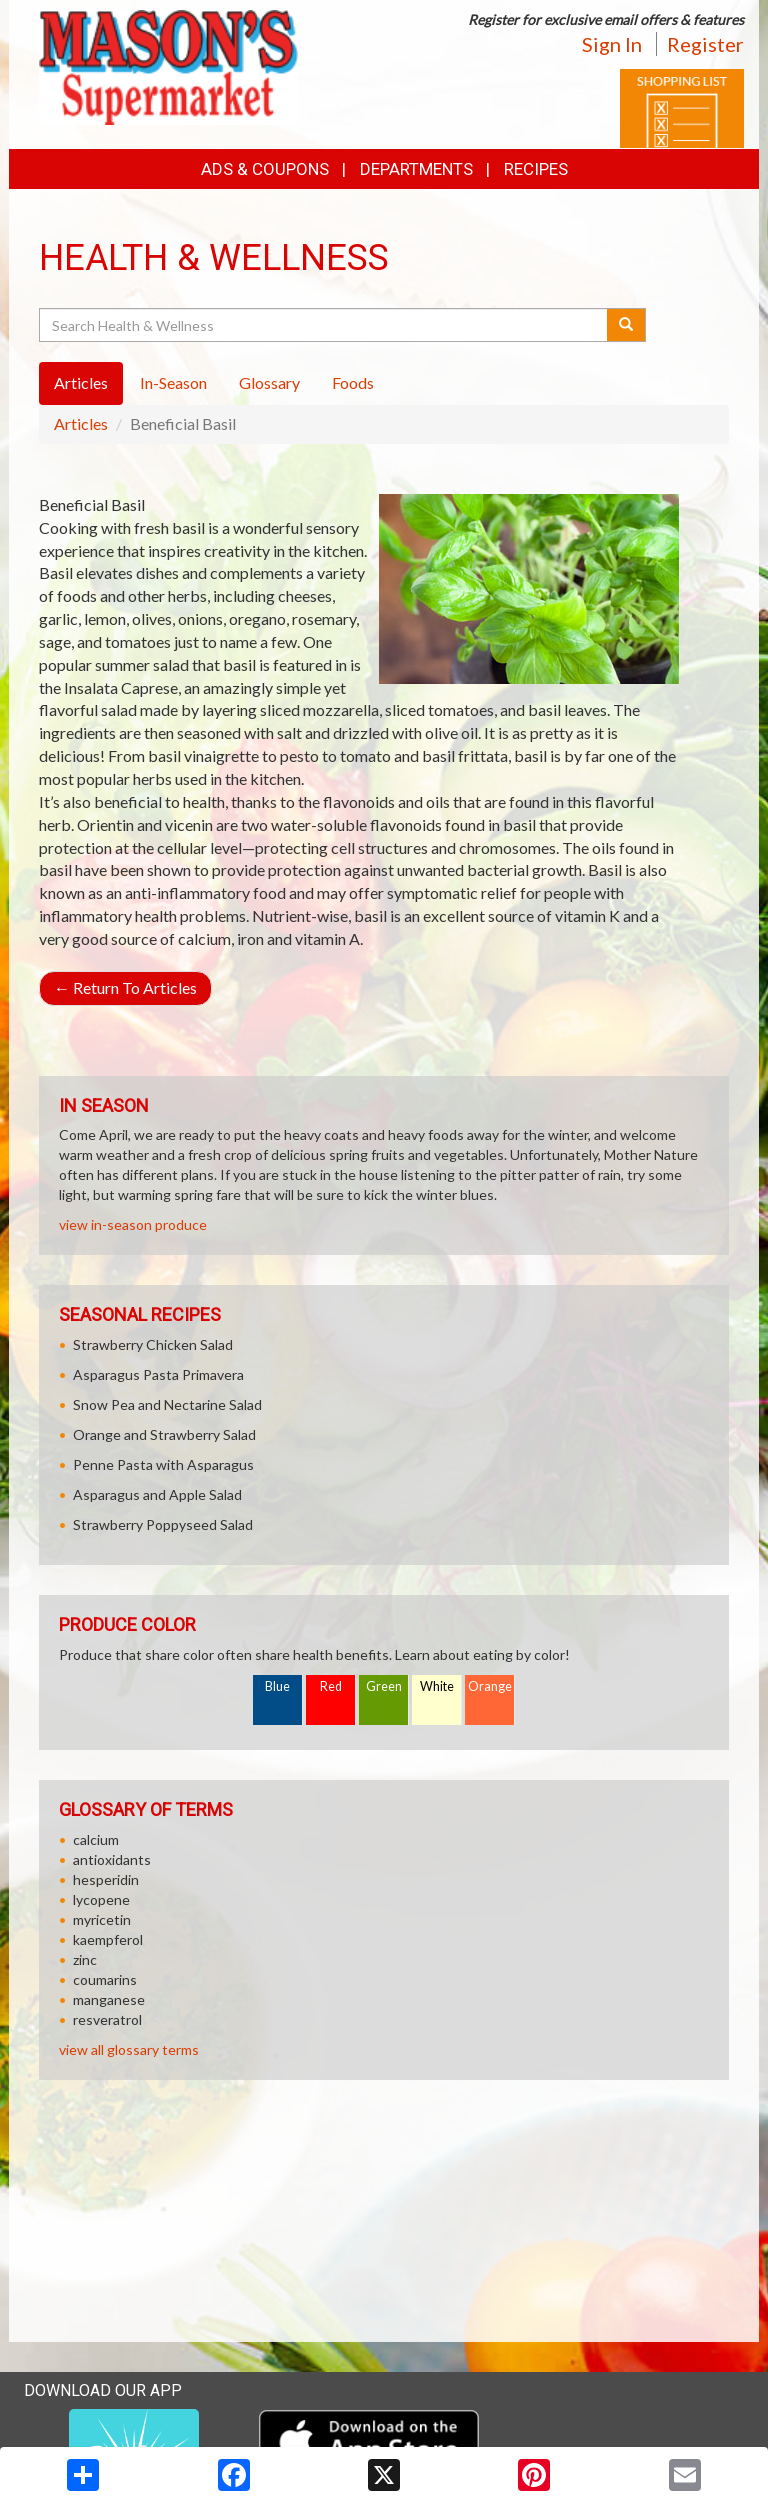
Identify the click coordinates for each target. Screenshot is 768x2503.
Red (331, 1686)
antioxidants (112, 1859)
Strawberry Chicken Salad (153, 1344)
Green (384, 1686)
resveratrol (107, 2019)
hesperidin (106, 1879)
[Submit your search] (626, 325)
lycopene (101, 1899)
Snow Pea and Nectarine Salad (167, 1404)
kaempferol (108, 1939)
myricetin (102, 1919)
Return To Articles (125, 987)
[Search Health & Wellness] (324, 325)
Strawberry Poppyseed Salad (163, 1524)
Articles (81, 423)
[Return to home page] (168, 65)
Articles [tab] (81, 382)
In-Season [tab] (173, 382)
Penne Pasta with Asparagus (163, 1464)
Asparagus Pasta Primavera (158, 1374)
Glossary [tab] (269, 382)
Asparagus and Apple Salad (157, 1494)
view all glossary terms (129, 2049)
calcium (96, 1839)
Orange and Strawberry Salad (164, 1434)
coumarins (105, 1979)
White (437, 1686)
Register (705, 44)
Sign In (612, 44)
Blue (277, 1686)
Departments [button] (416, 169)
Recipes (536, 169)
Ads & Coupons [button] (265, 169)
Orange (490, 1686)
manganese (109, 1999)
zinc (85, 1959)
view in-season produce (133, 1224)
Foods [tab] (353, 382)
